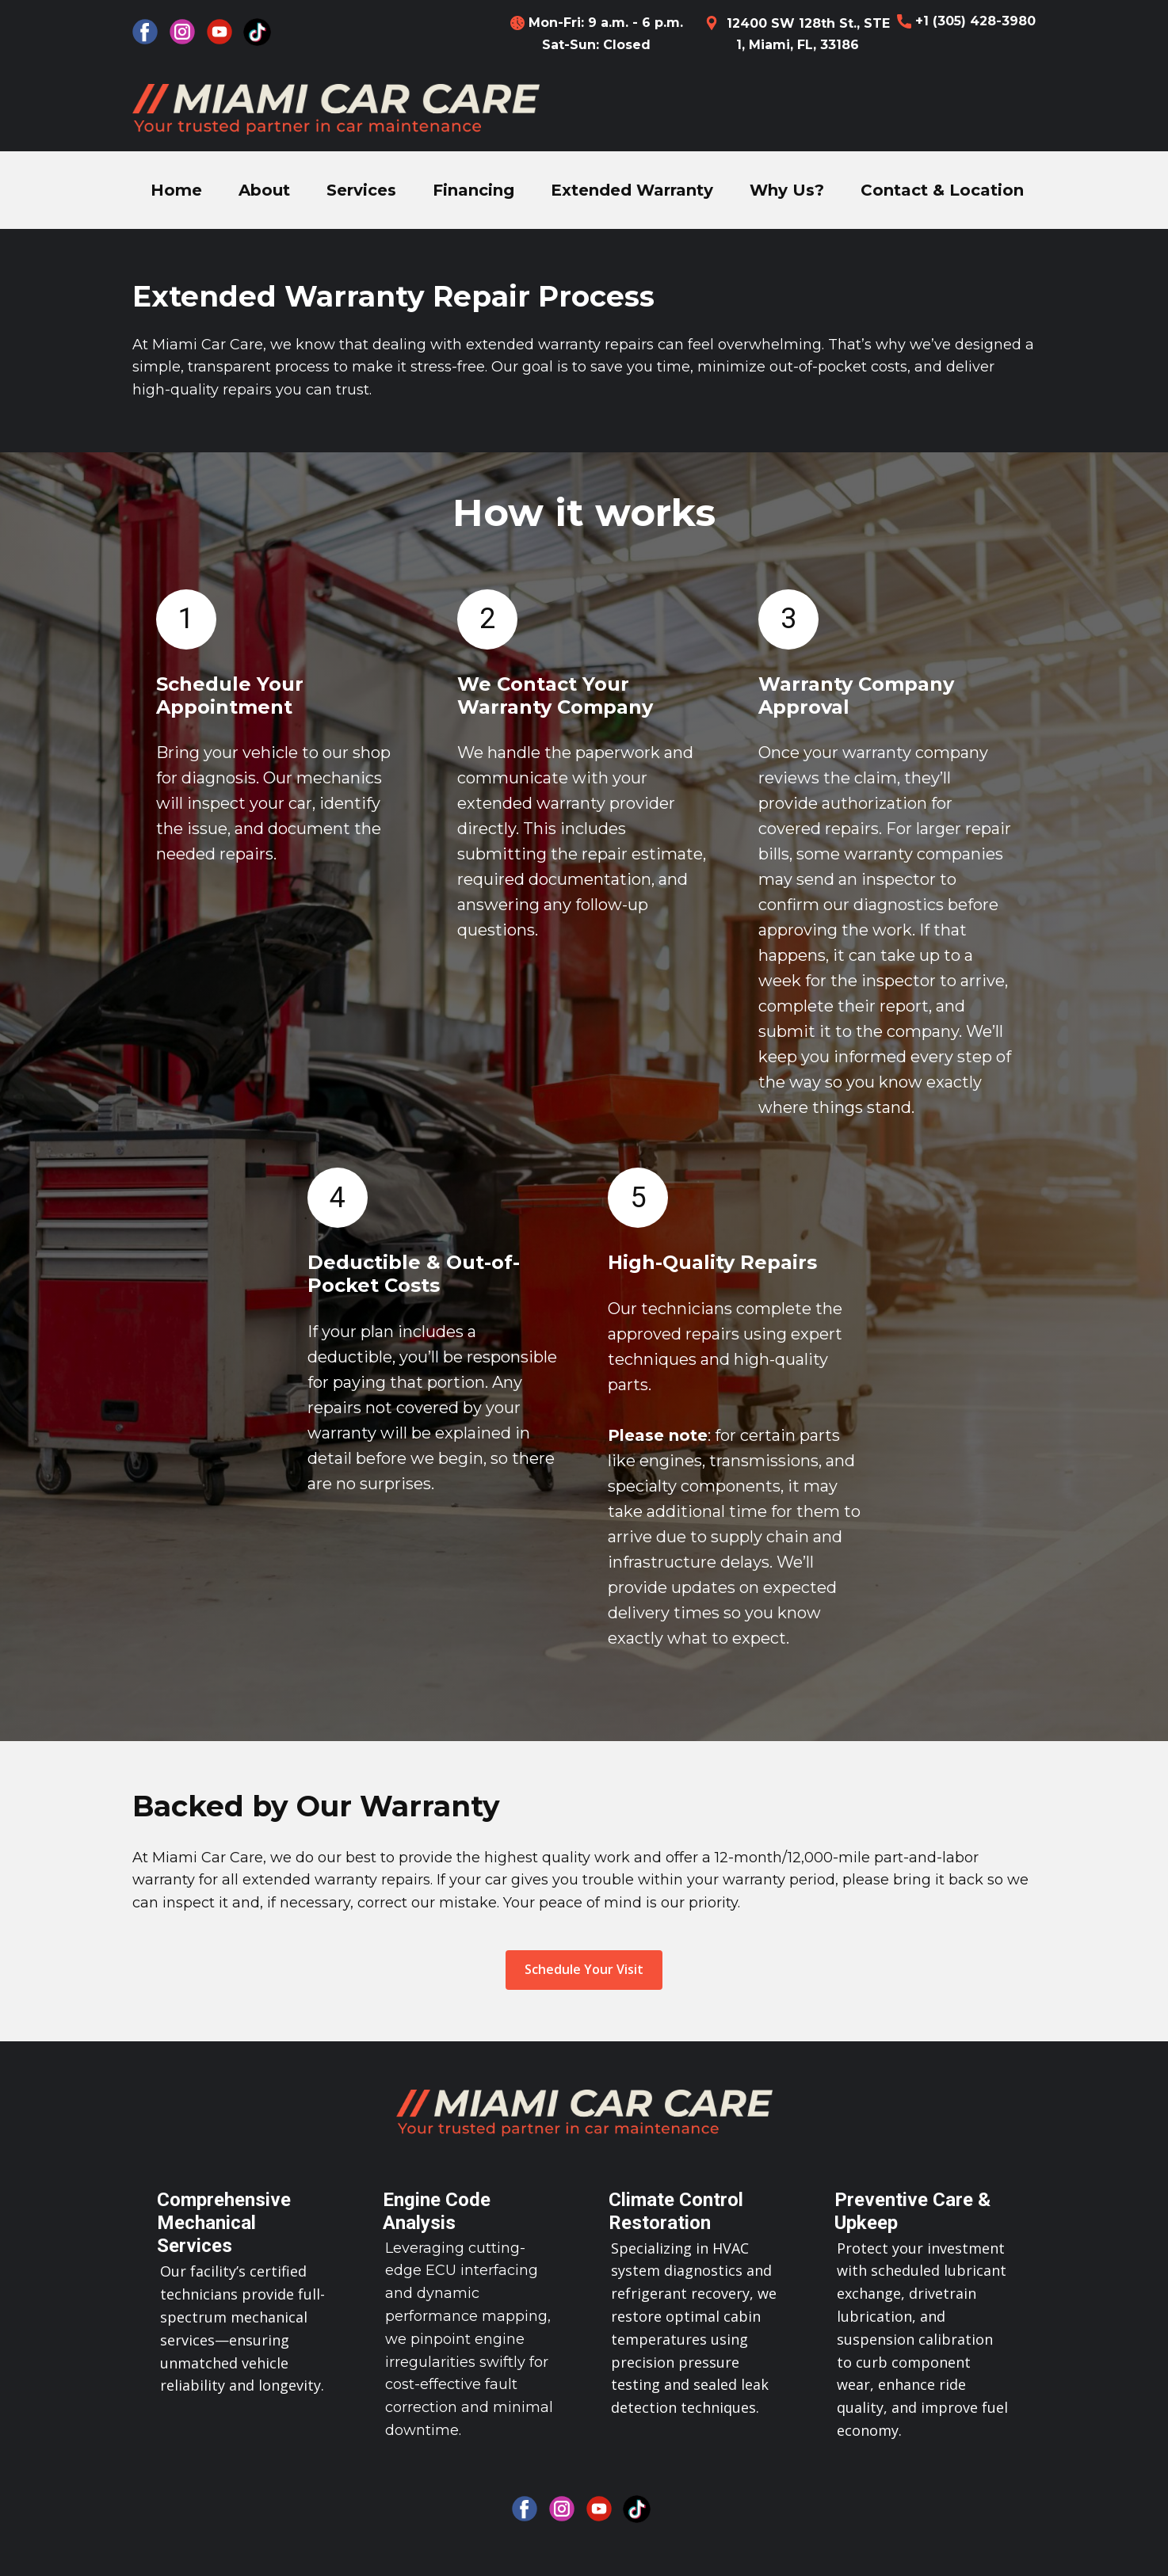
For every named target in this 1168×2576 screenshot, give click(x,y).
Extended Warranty (632, 190)
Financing (473, 190)
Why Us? (787, 190)
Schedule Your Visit (584, 1969)
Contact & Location (942, 190)
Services (361, 190)
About (264, 190)
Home (176, 190)
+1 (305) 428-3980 (966, 21)
